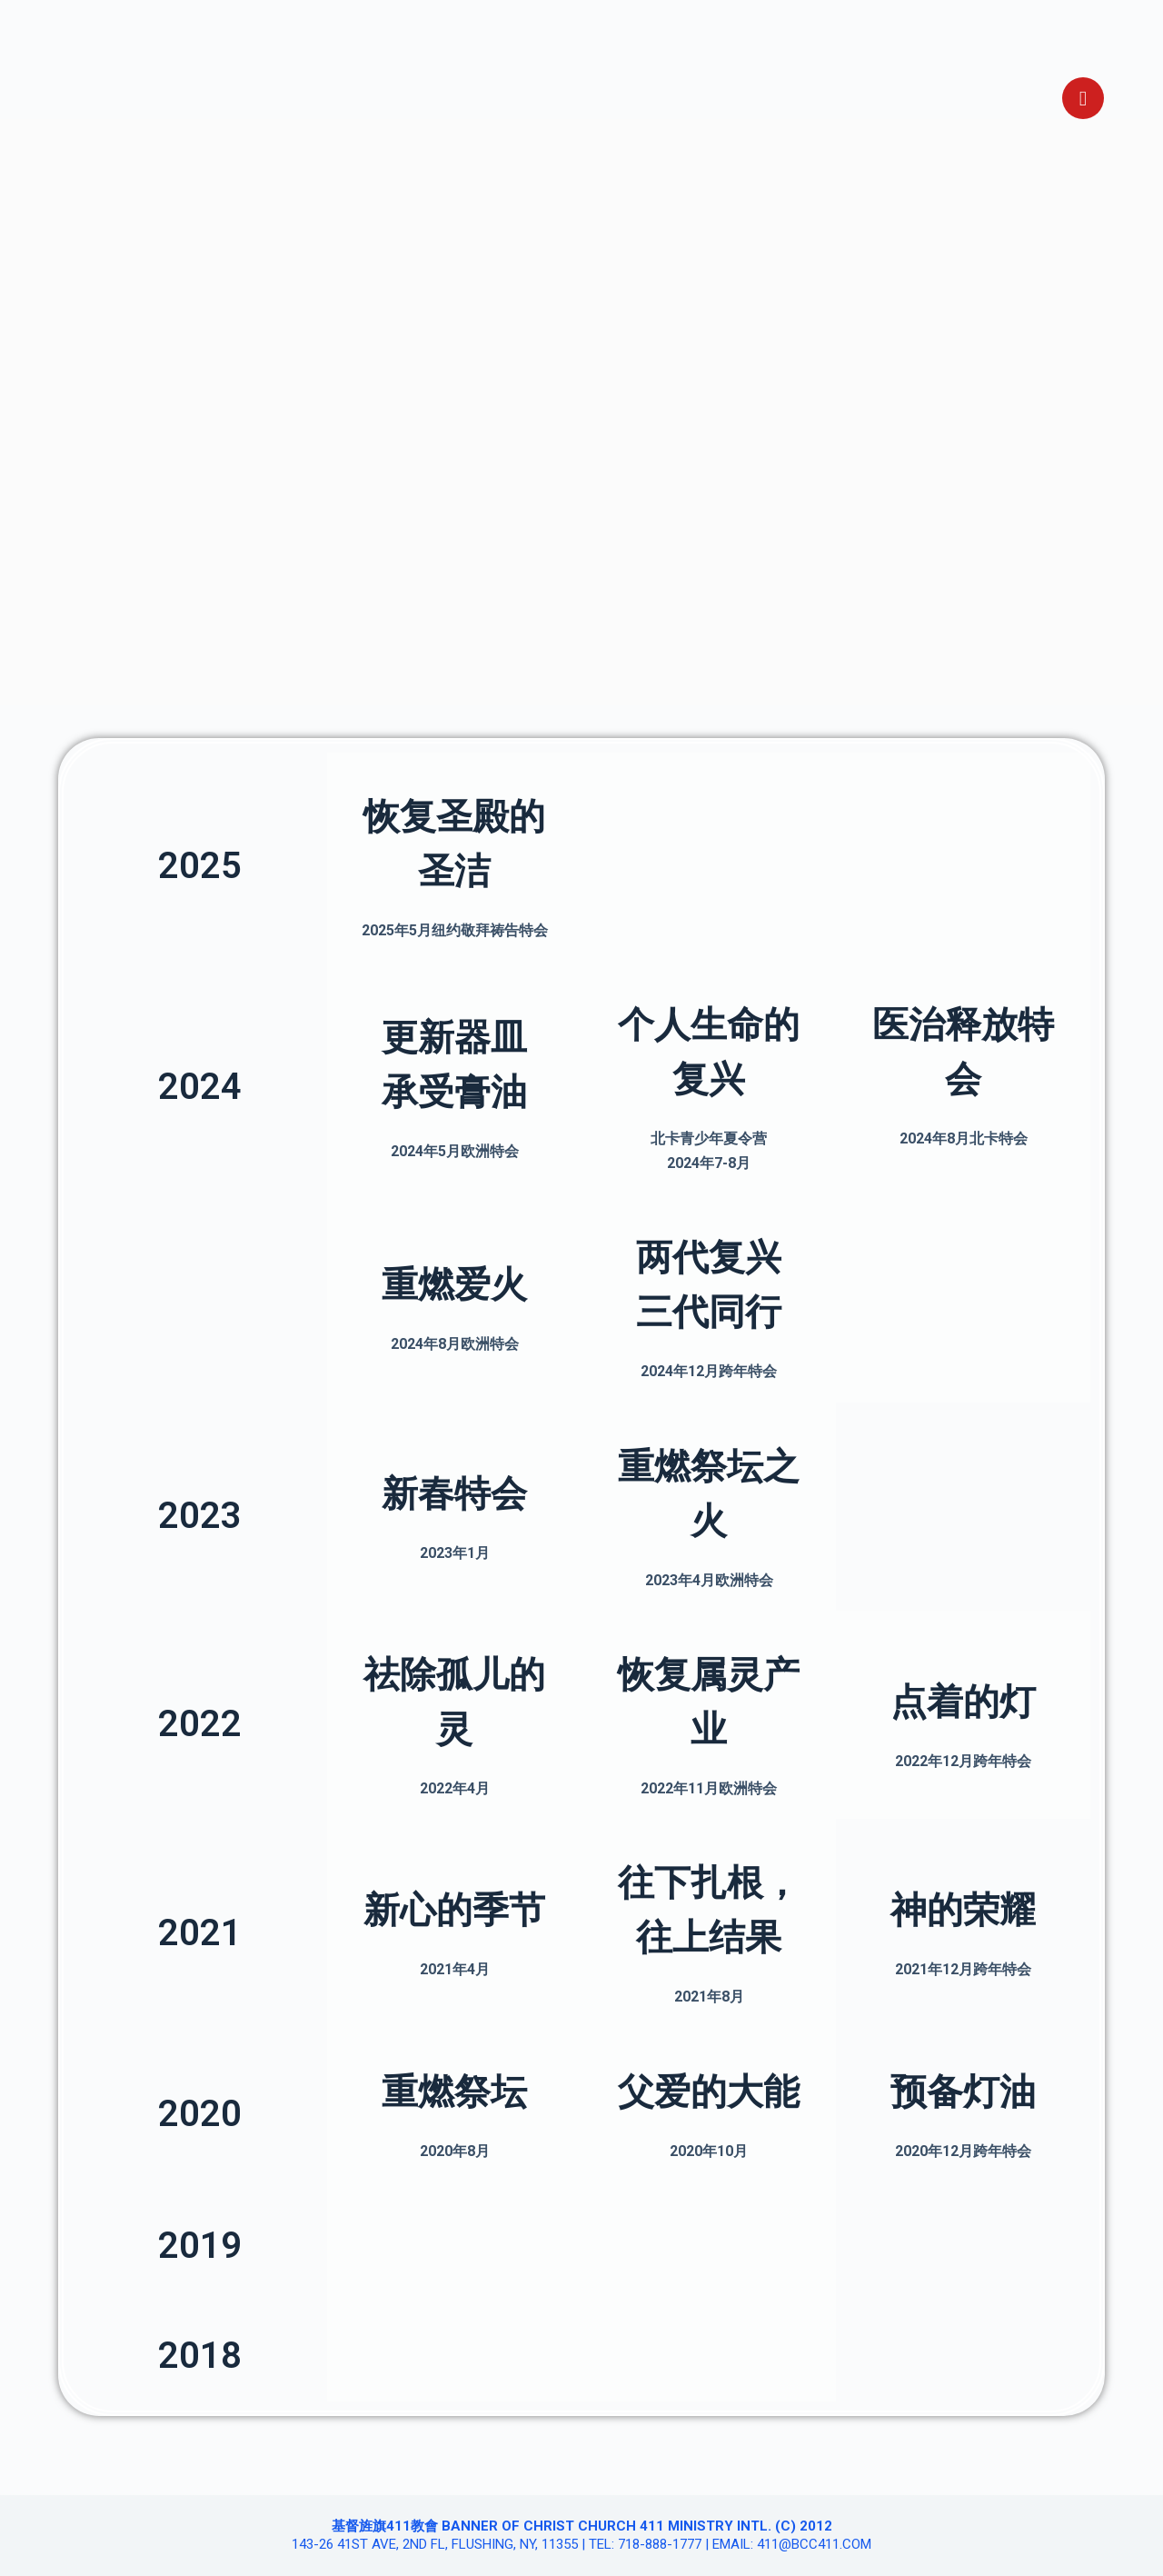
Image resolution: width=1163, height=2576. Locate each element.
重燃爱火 (454, 1284)
